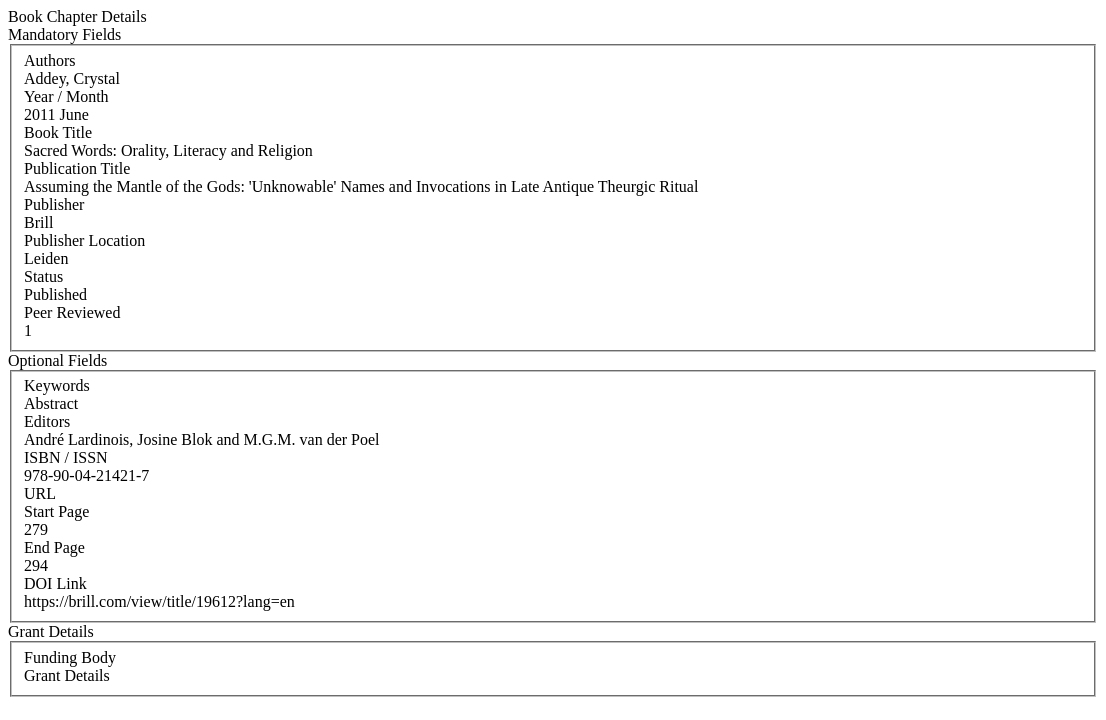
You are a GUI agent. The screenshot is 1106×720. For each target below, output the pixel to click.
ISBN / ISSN (66, 457)
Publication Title (77, 168)
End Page (54, 547)
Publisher (54, 204)
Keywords (57, 385)
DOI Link (55, 583)
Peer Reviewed (72, 312)
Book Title (58, 132)
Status (43, 276)
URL (40, 493)
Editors (47, 421)
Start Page (56, 511)
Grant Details (67, 675)
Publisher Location (84, 240)
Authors (50, 60)
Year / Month (66, 96)
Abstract (51, 403)
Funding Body (70, 657)
